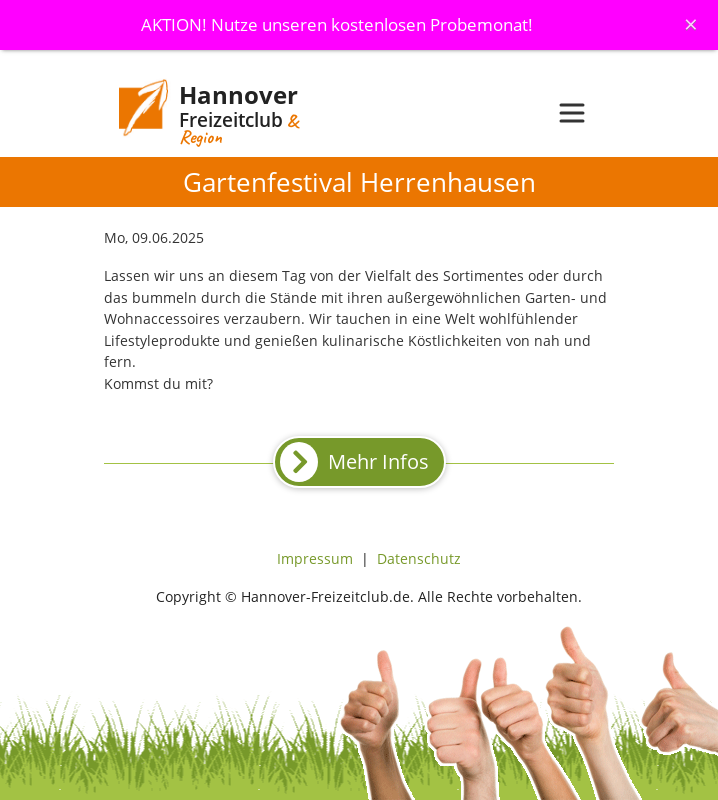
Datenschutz (419, 558)
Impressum (315, 558)
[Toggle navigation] (572, 113)
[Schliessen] (691, 24)
